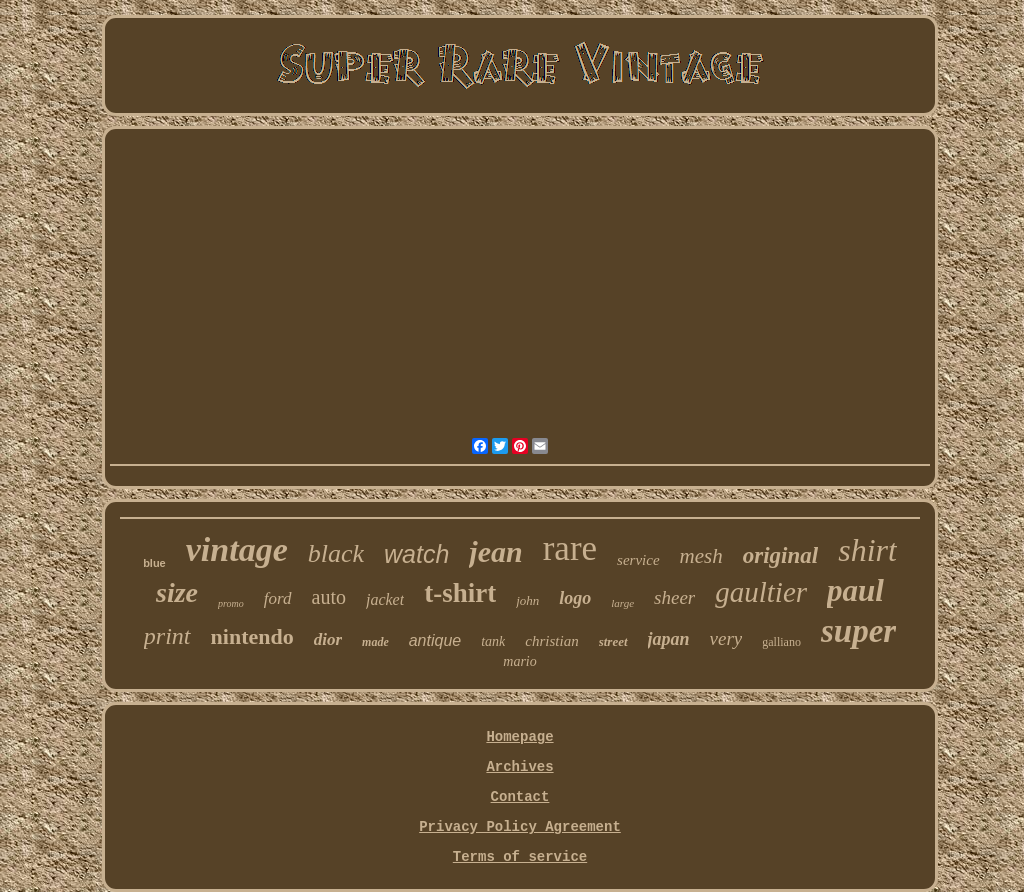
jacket (385, 599)
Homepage (519, 737)
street (613, 641)
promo (231, 603)
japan (669, 639)
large (622, 603)
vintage (237, 549)
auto (329, 597)
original (780, 555)
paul (855, 590)
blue (154, 563)
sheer (674, 597)
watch (416, 554)
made (375, 642)
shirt (867, 550)
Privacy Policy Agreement (520, 827)
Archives (519, 767)
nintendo (252, 636)
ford (278, 598)
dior (328, 639)
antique (435, 640)
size (177, 592)
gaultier (761, 592)
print (167, 636)
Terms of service (520, 857)
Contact (520, 797)
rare (570, 548)
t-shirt (460, 593)
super (858, 631)
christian (551, 641)
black (336, 553)
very (726, 638)
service (638, 560)
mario (519, 661)
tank (493, 641)
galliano (781, 642)
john (527, 600)
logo (575, 598)
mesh (701, 556)
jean (495, 551)
